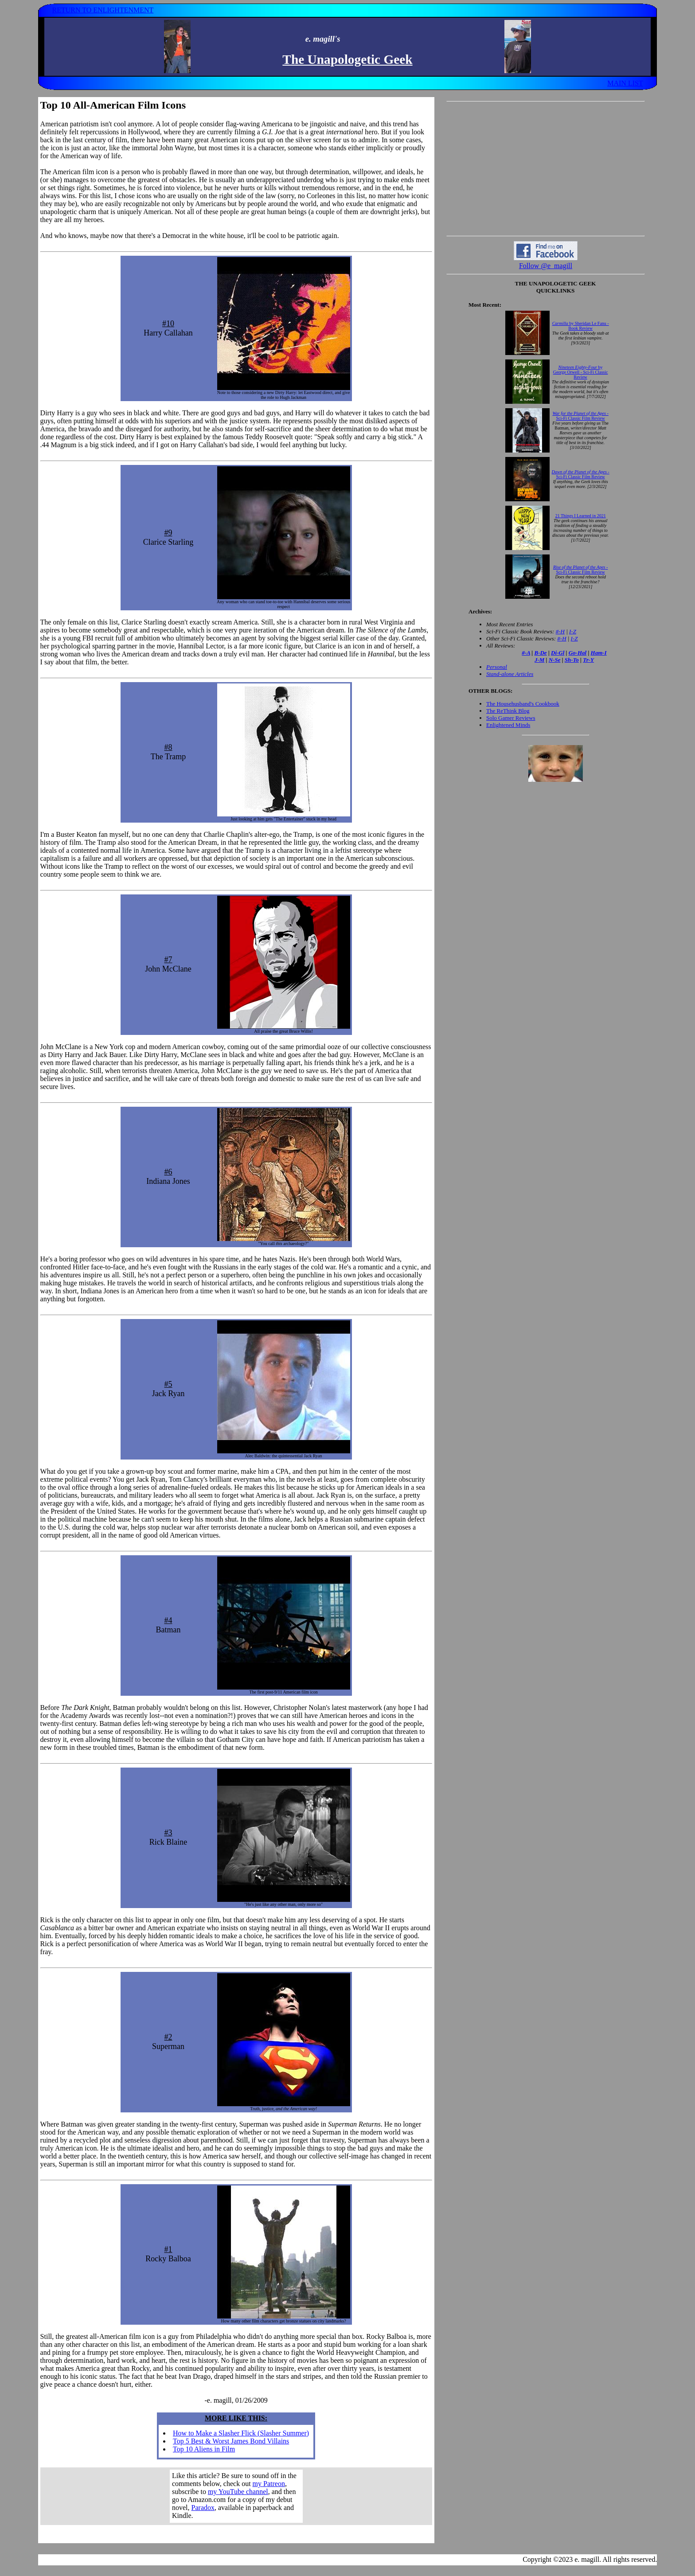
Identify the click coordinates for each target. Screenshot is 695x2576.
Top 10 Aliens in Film (204, 2449)
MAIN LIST (625, 83)
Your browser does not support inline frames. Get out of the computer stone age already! (236, 2496)
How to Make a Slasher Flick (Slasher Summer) (241, 2433)
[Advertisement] (545, 168)
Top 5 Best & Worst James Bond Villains (231, 2441)
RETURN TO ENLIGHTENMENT (103, 10)
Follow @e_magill (545, 265)
